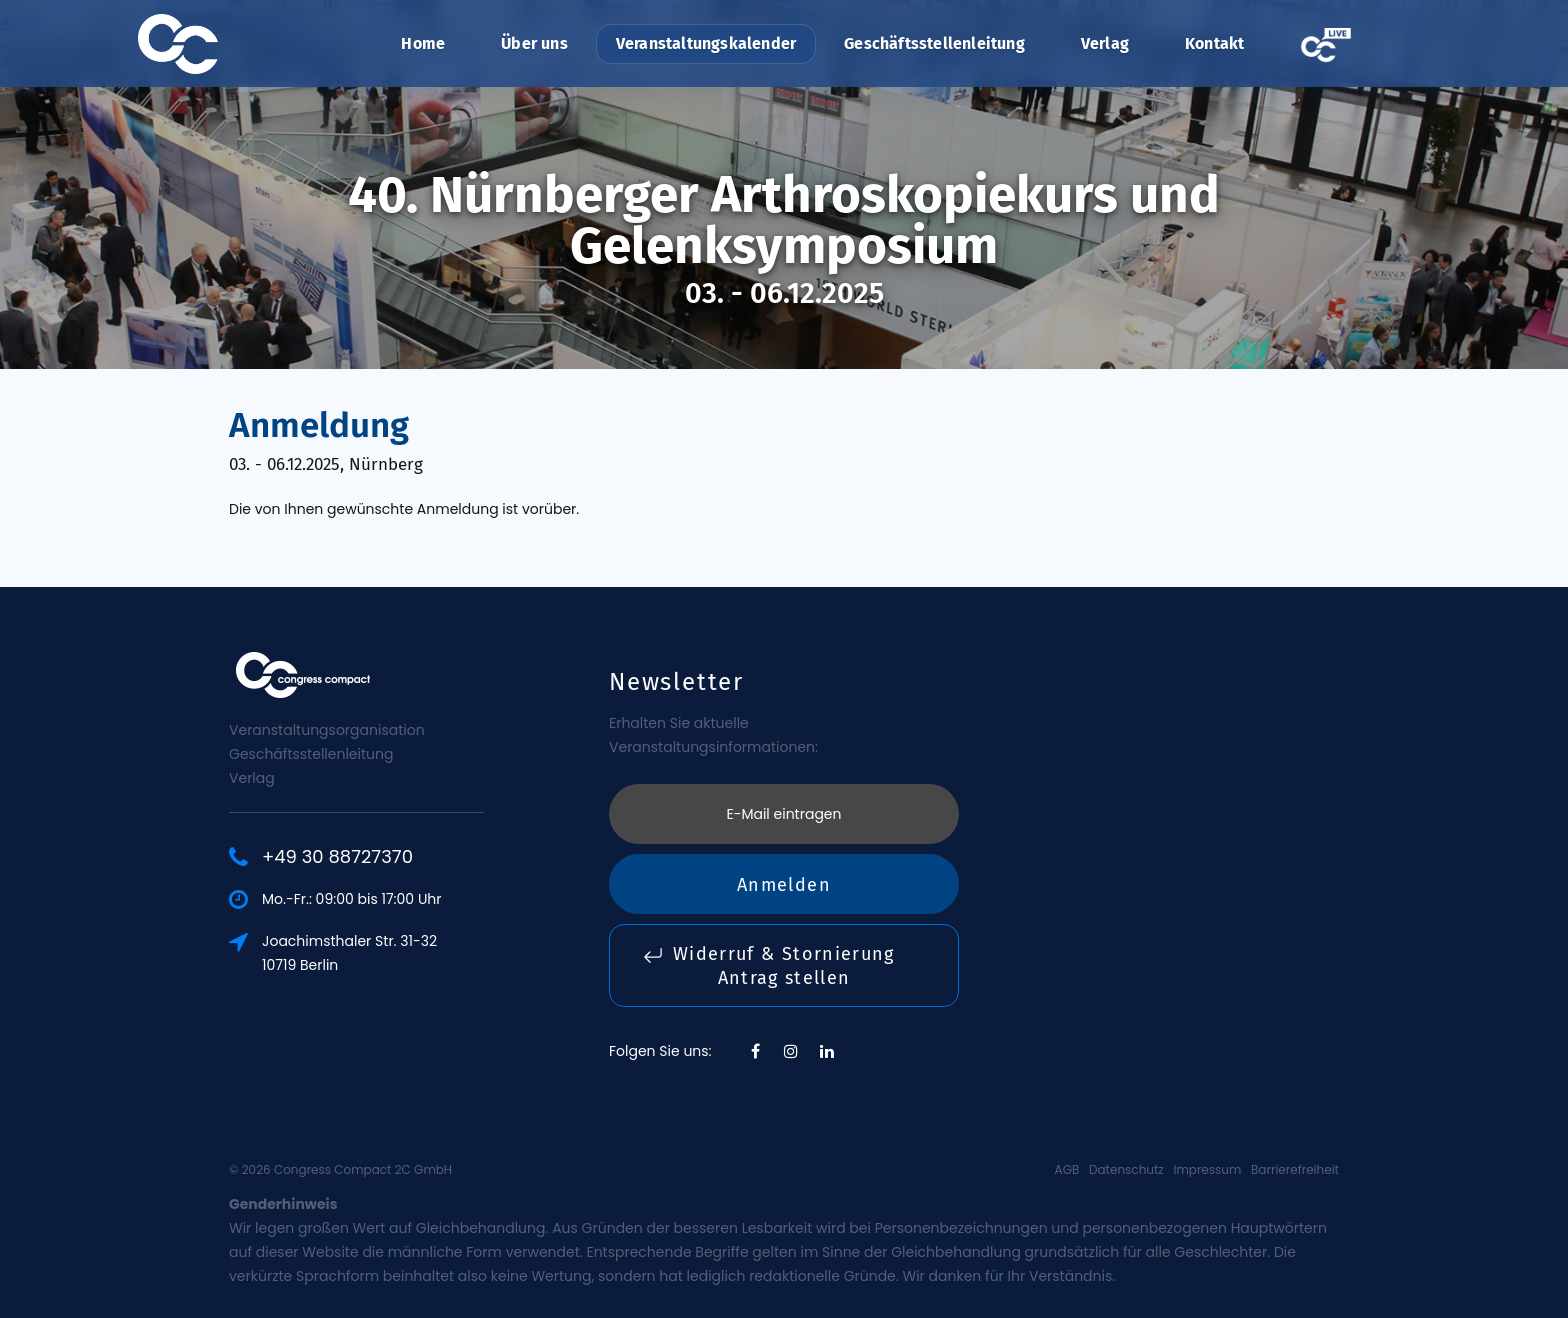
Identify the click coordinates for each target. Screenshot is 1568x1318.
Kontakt (1214, 43)
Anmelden (784, 885)
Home (423, 43)
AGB (1067, 1169)
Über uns (534, 43)
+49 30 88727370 (337, 857)
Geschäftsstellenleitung (934, 43)
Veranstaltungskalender (706, 43)
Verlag (1105, 43)
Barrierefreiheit (1295, 1169)
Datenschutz (1126, 1169)
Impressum (1207, 1169)
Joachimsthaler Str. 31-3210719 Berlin (349, 953)
